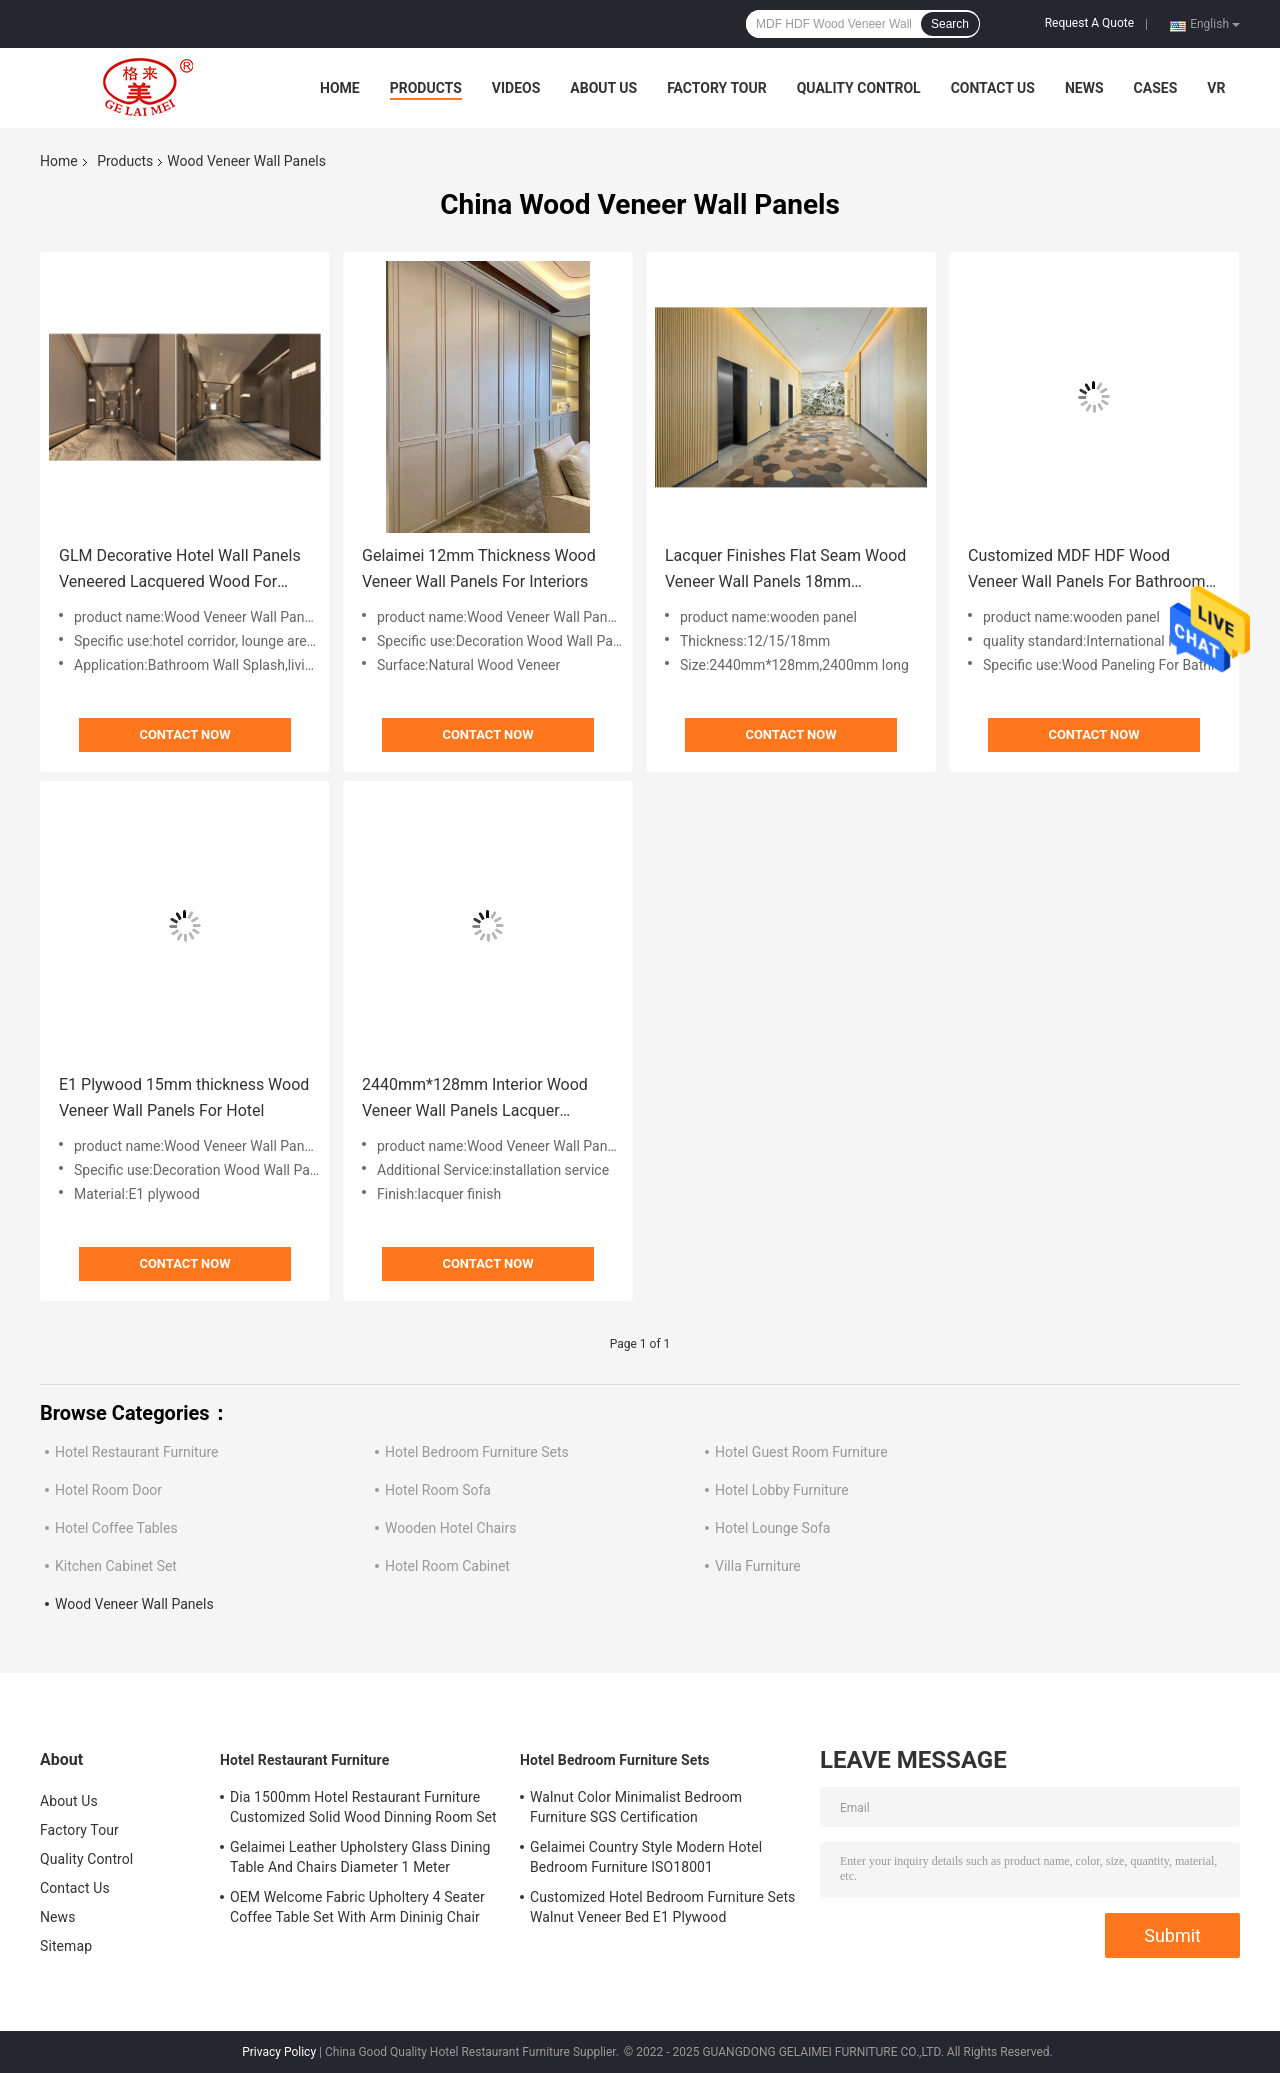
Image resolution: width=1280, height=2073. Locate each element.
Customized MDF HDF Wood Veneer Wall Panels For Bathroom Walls (1087, 570)
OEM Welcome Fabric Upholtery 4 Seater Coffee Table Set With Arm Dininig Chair (357, 1907)
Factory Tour (717, 88)
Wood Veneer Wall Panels (134, 1604)
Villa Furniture (758, 1566)
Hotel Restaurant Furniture (136, 1452)
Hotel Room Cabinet (447, 1566)
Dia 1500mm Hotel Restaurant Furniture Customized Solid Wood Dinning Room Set (363, 1807)
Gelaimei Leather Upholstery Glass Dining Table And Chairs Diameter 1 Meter (360, 1857)
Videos (516, 88)
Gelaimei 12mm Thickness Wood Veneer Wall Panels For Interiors (479, 568)
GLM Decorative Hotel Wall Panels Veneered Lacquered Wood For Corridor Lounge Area (180, 570)
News (1084, 88)
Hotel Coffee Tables (116, 1528)
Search (950, 24)
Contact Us (993, 88)
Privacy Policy (279, 2052)
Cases (1156, 88)
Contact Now (184, 734)
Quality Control (859, 88)
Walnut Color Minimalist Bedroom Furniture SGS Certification (636, 1807)
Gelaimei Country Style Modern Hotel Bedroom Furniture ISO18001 (646, 1857)
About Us (603, 88)
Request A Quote (1089, 23)
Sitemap (66, 1946)
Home (340, 88)
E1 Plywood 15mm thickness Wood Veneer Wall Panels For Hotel (184, 1097)
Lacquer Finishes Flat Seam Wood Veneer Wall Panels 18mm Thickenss (785, 570)
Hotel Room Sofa (438, 1490)
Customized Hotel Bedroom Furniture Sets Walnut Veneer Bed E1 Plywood (662, 1907)
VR (1216, 88)
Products (426, 88)
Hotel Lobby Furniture (782, 1490)
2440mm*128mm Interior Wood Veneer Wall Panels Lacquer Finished (475, 1099)
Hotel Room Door (108, 1490)
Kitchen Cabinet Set (116, 1566)
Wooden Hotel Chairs (450, 1528)
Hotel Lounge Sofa (772, 1528)
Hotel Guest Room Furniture (801, 1452)
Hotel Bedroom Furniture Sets (477, 1452)
